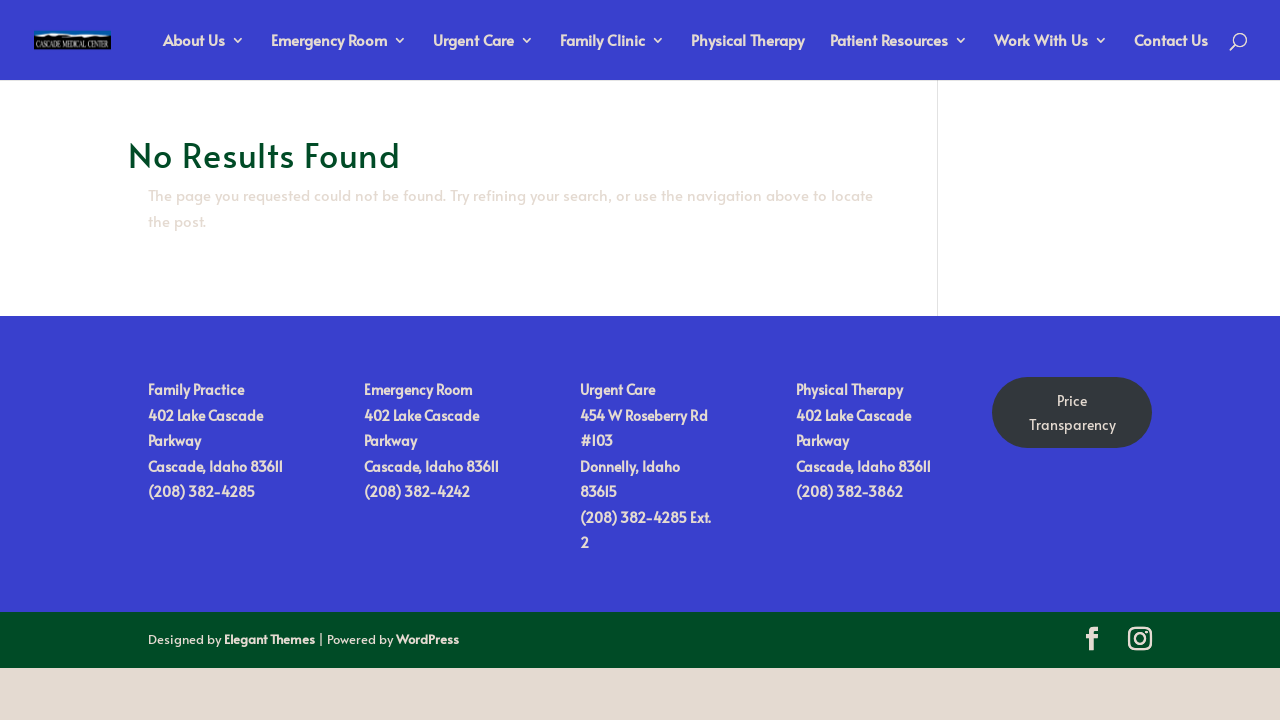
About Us (194, 41)
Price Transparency (1072, 412)
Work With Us (1041, 41)
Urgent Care (473, 41)
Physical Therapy (747, 41)
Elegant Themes (269, 639)
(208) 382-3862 (849, 491)
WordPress (427, 639)
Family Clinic (602, 41)
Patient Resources (889, 41)
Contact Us (1171, 41)
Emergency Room (329, 41)
